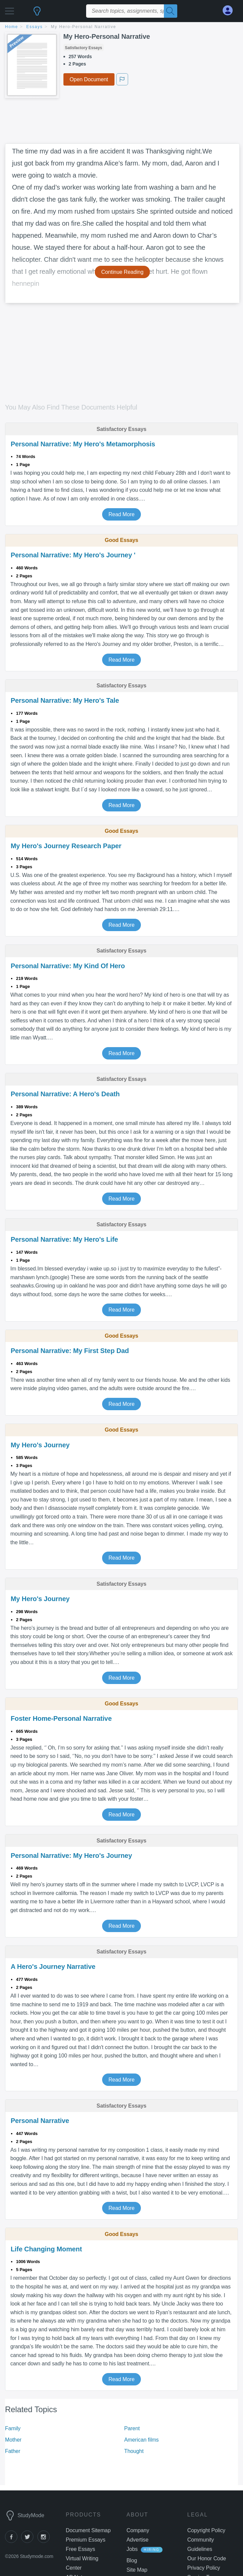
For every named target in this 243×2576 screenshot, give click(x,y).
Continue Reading (122, 272)
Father (12, 2451)
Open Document (89, 79)
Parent (132, 2428)
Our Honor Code (206, 2558)
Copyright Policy (206, 2530)
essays (34, 26)
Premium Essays (85, 2540)
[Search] (170, 11)
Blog (132, 2560)
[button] (9, 9)
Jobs (132, 2549)
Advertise (138, 2540)
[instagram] (44, 2541)
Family (13, 2428)
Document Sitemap (88, 2530)
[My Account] (230, 10)
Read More (121, 514)
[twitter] (29, 2541)
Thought (134, 2451)
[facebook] (13, 2541)
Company (138, 2530)
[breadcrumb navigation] (121, 27)
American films (141, 2440)
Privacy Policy (203, 2568)
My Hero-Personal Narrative (83, 26)
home (11, 26)
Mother (13, 2440)
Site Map (137, 2570)
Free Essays (80, 2549)
